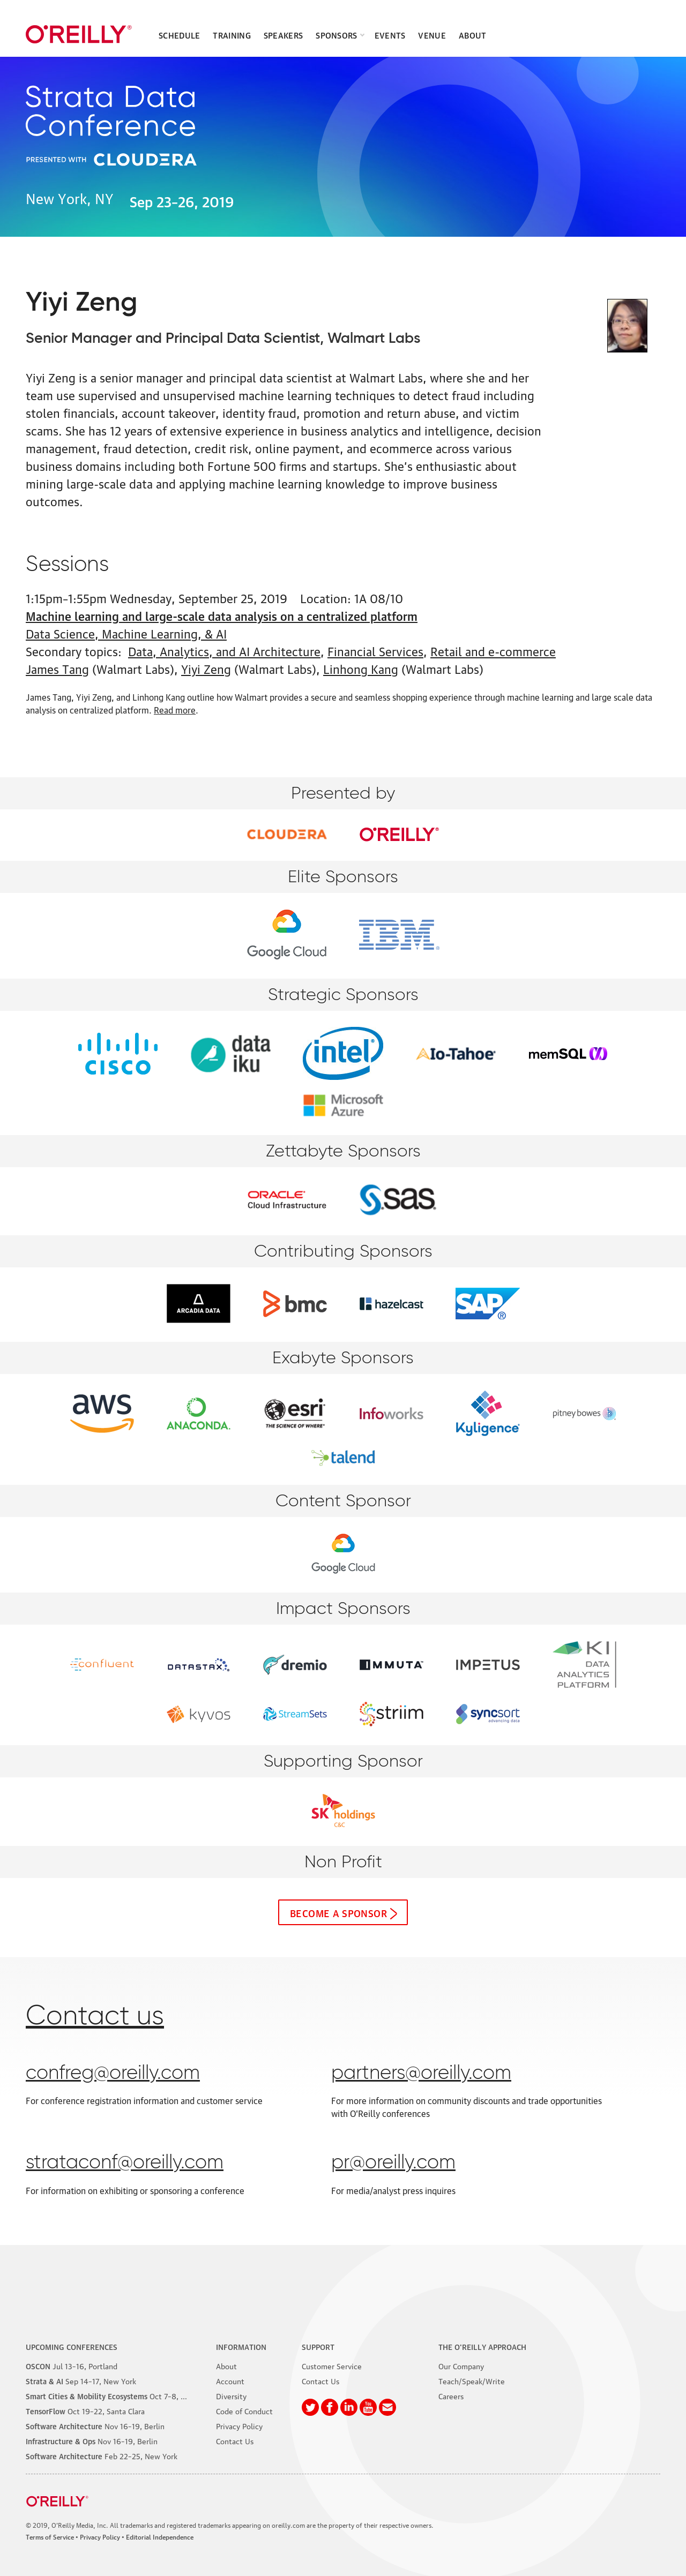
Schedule (179, 35)
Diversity (231, 2395)
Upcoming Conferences (71, 2346)
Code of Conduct (244, 2410)
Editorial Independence (159, 2536)
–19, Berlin (95, 2425)
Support (318, 2346)
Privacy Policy (239, 2425)
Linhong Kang (360, 668)
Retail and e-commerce (493, 650)
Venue (432, 35)
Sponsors (336, 35)
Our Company (461, 2365)
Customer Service (332, 2365)
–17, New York (81, 2380)
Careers (451, 2395)
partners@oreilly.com (421, 2073)
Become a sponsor (338, 1912)
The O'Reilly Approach (482, 2346)
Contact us (95, 2016)
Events (390, 35)
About (473, 35)
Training (231, 35)
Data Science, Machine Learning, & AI (126, 633)
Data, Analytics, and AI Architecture (224, 650)
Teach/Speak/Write (471, 2380)
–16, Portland (71, 2365)
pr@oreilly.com (393, 2163)
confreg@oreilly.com (113, 2073)
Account (230, 2380)
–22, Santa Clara (85, 2410)
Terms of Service (50, 2536)
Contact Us (234, 2440)
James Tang (57, 668)
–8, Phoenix (117, 2395)
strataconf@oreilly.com (124, 2163)
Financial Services (375, 650)
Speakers (283, 35)
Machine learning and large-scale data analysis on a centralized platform (221, 615)
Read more (175, 710)
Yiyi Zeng (206, 668)
